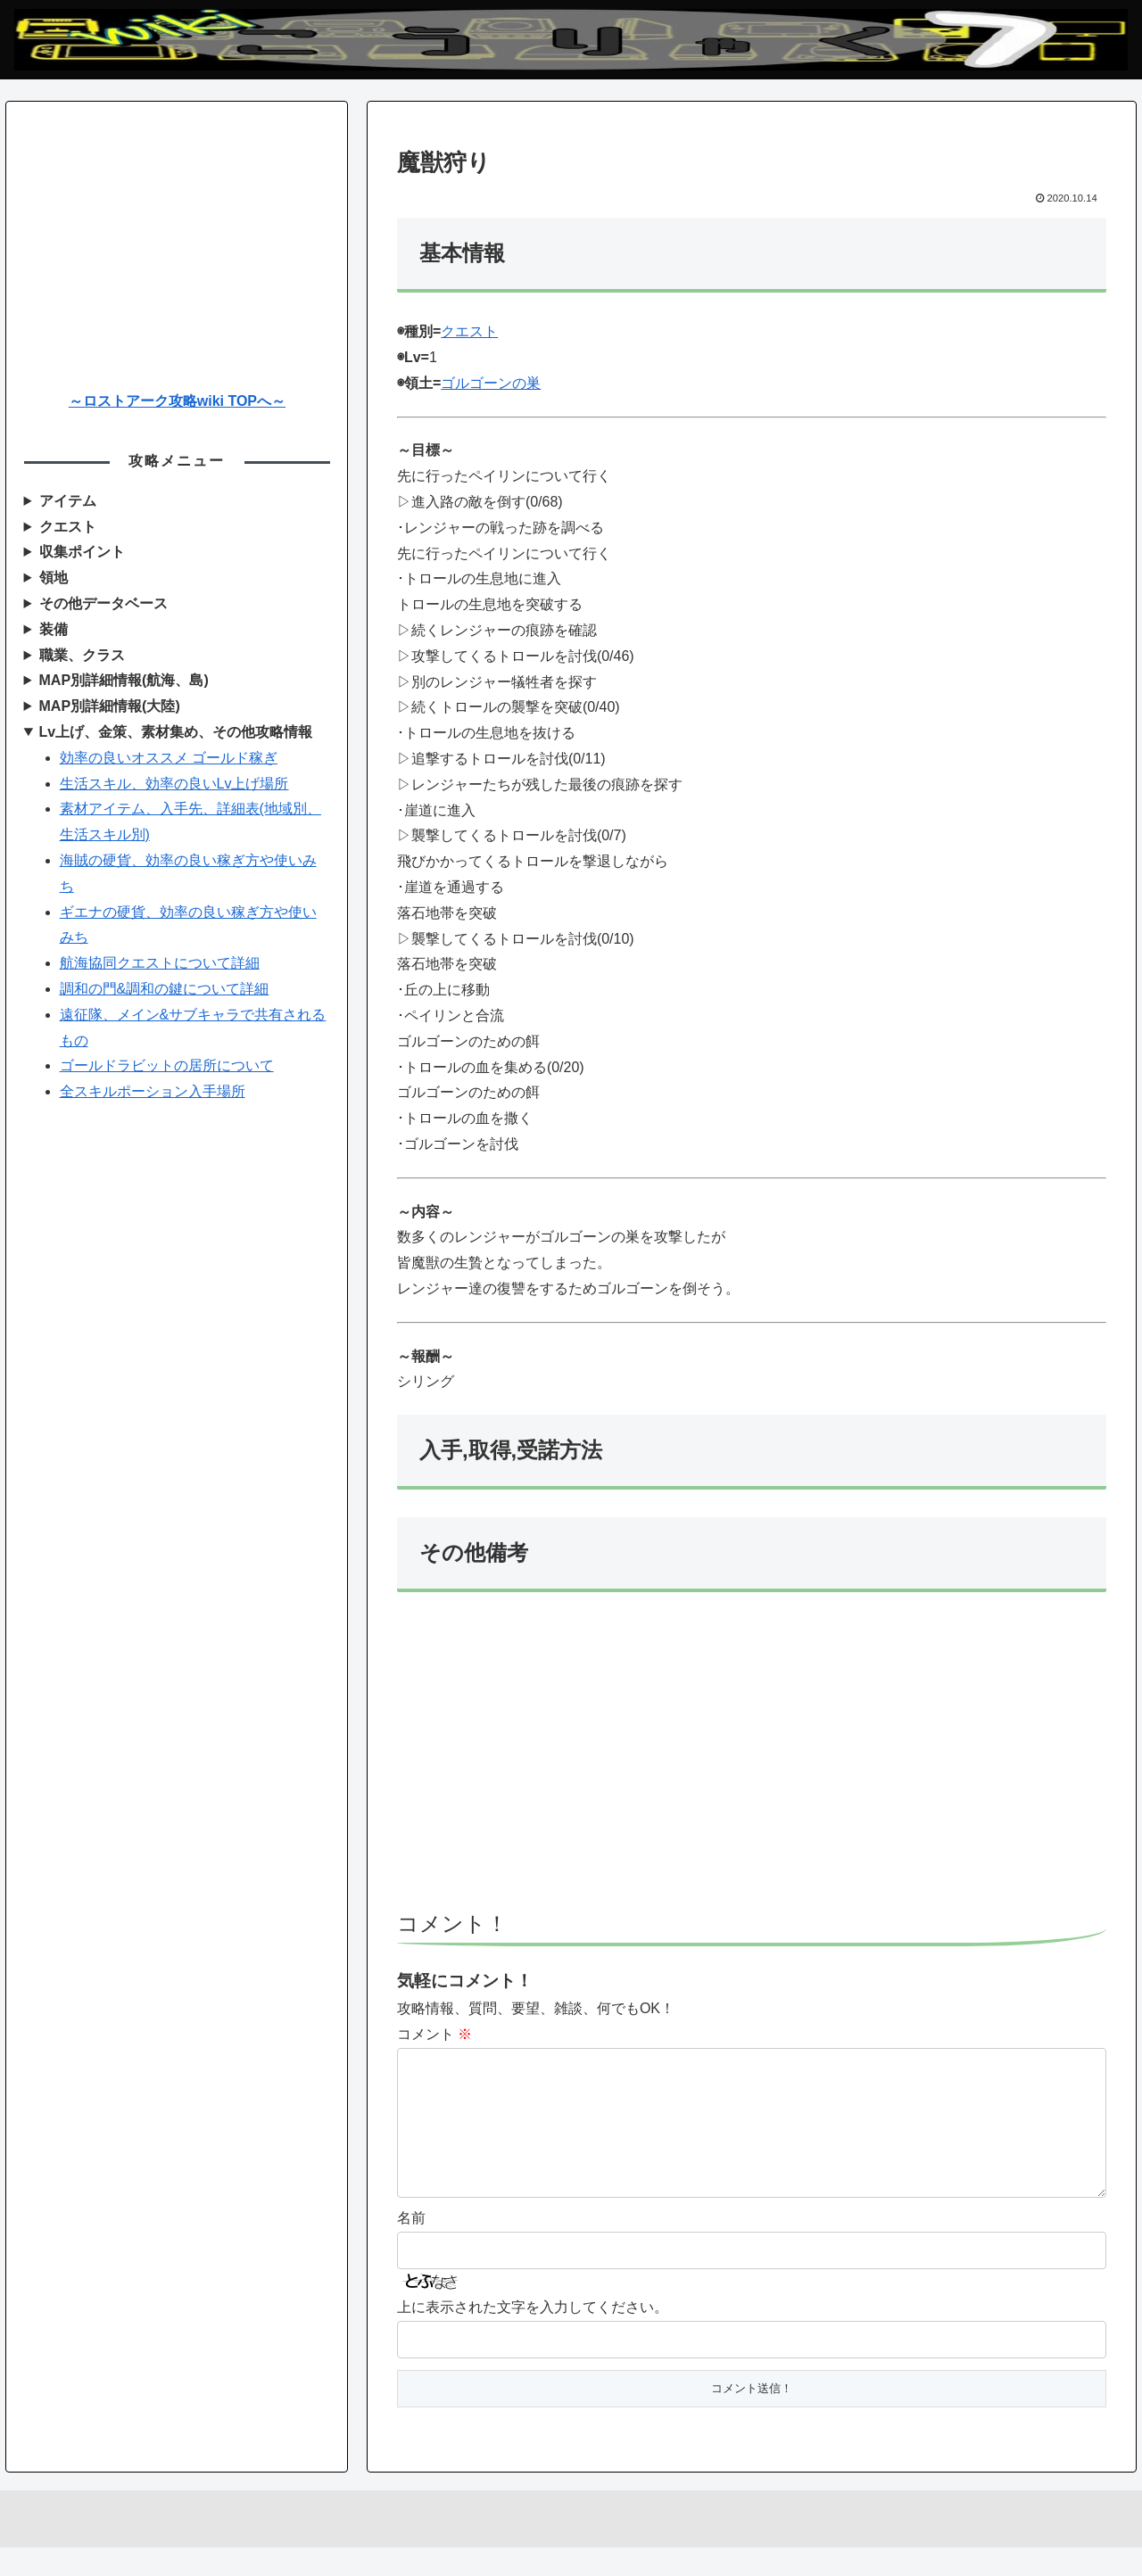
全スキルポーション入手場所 (152, 1091)
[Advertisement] (751, 1760)
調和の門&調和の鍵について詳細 (164, 988)
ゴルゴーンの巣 (491, 383)
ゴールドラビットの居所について (167, 1065)
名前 (411, 2246)
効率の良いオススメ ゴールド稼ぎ (168, 757)
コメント (434, 2034)
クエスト (469, 331)
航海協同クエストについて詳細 (160, 962)
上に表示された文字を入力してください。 (532, 2335)
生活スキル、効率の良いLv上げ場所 (174, 783)
